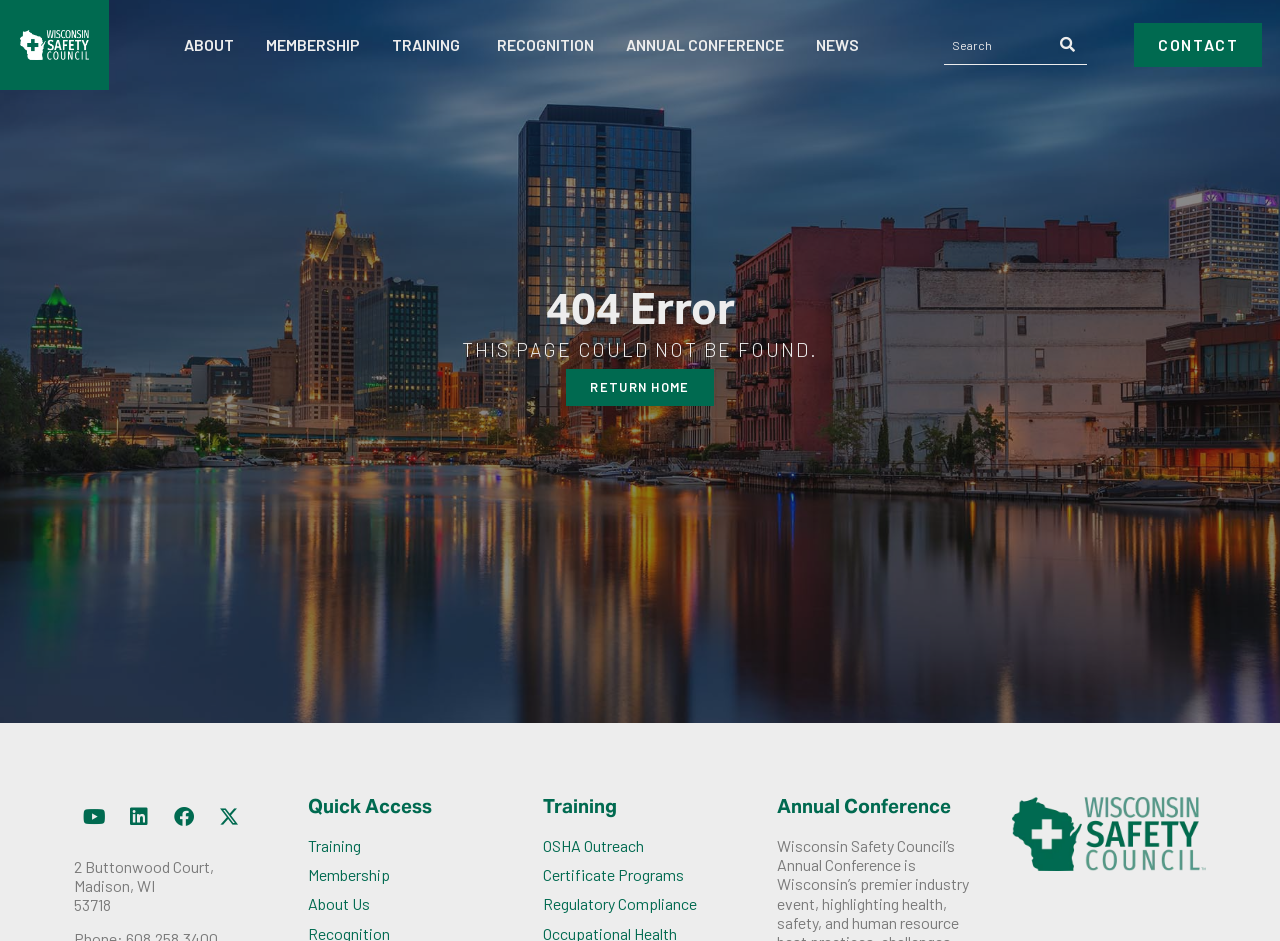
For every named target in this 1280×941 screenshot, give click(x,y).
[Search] (1068, 45)
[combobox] (997, 45)
